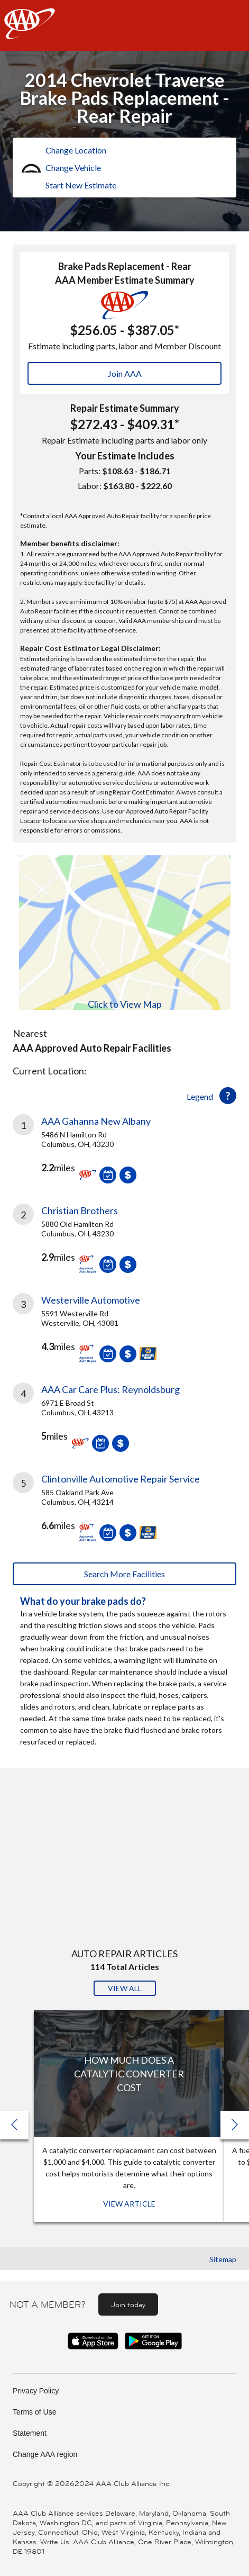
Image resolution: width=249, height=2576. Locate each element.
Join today (128, 2304)
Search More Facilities (124, 1574)
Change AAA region (45, 2454)
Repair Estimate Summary (124, 408)
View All (125, 1988)
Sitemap (222, 2259)
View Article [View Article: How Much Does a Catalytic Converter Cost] (129, 2203)
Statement (30, 2433)
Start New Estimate (80, 185)
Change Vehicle (73, 167)
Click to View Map (125, 1004)
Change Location (75, 150)
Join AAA (125, 373)
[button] (234, 2125)
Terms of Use (34, 2412)
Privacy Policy (36, 2391)
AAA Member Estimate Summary (125, 280)
